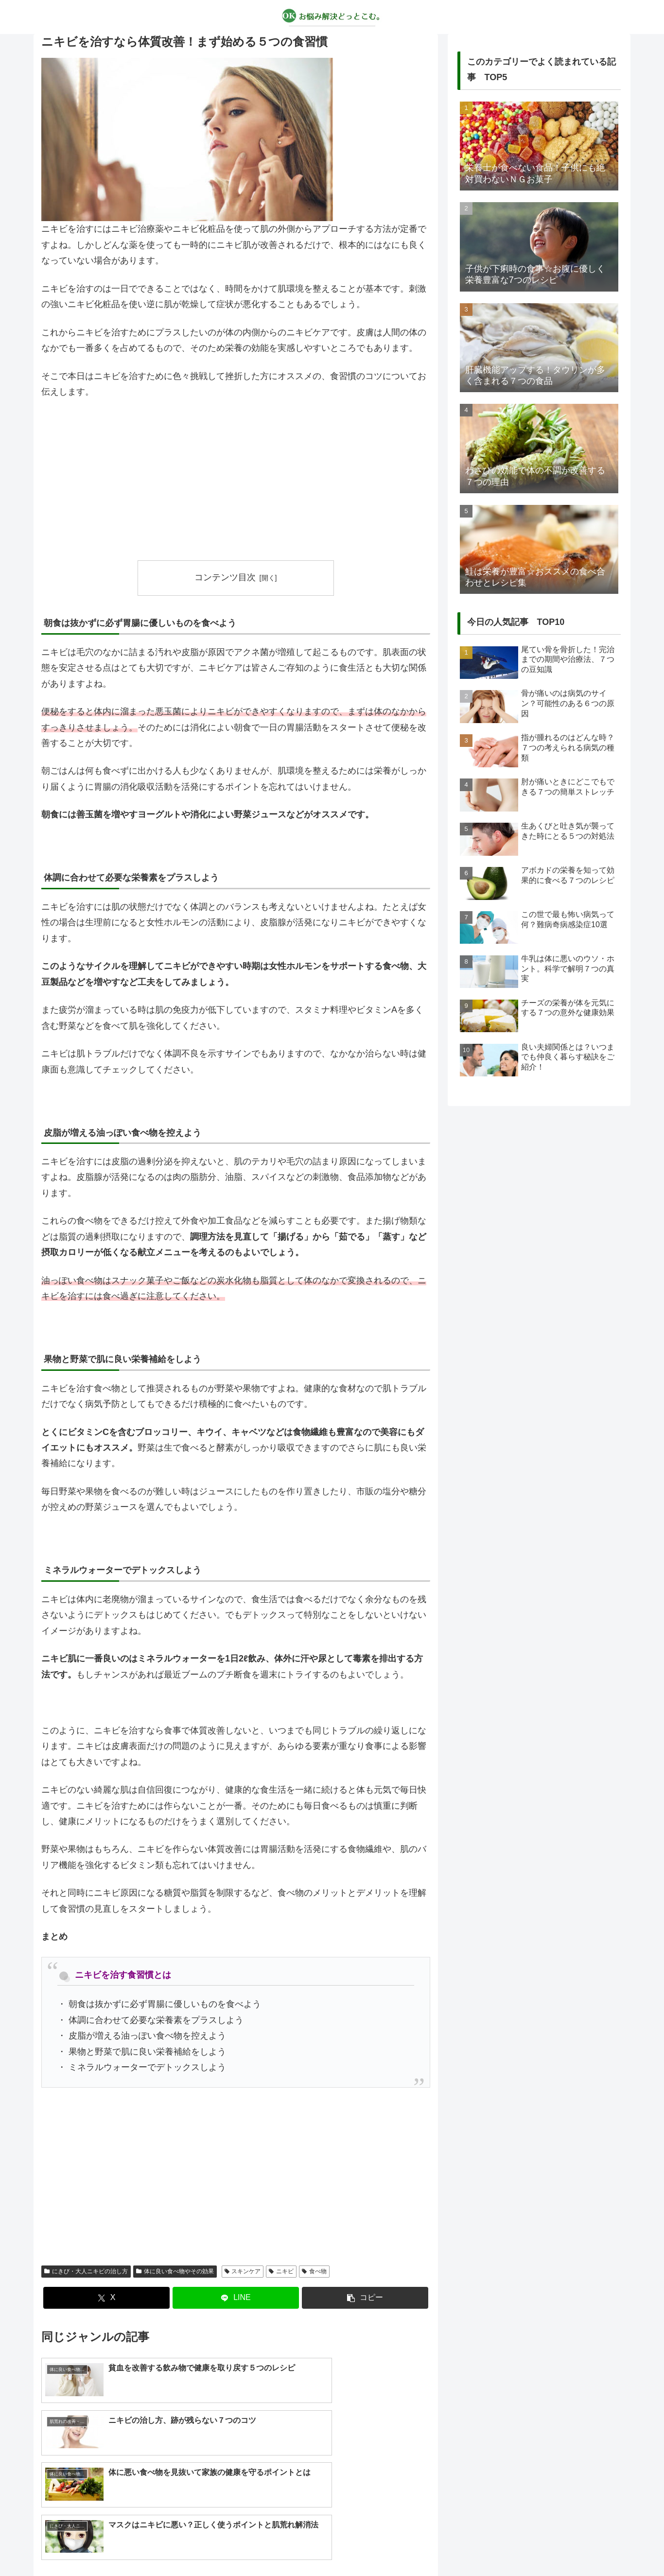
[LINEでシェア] (236, 2298)
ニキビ (281, 2271)
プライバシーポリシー (353, 2546)
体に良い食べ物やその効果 (175, 2271)
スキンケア (243, 2271)
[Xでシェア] (106, 2298)
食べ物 (314, 2271)
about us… (293, 2546)
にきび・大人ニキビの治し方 (86, 2271)
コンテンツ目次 (225, 577)
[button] (365, 2298)
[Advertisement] (235, 480)
